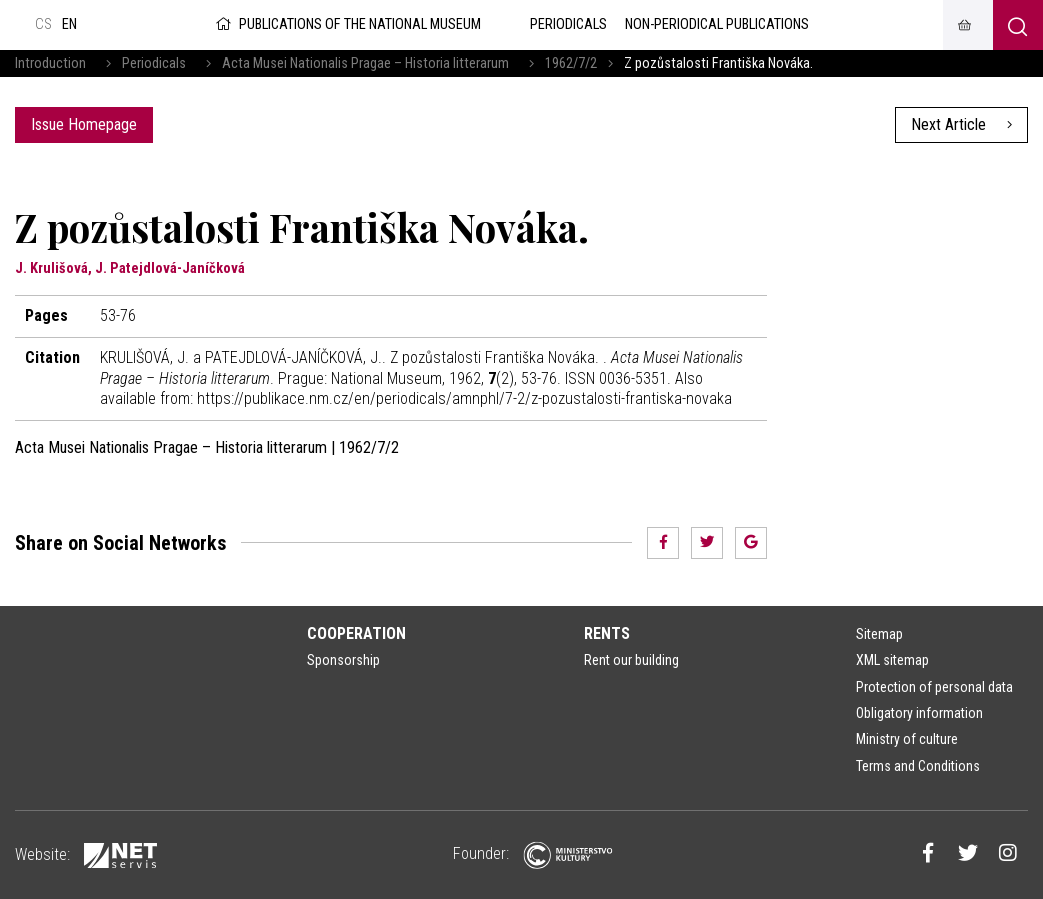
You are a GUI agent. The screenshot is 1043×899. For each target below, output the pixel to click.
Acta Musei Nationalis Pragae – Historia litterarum (365, 63)
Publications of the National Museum (346, 24)
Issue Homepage (84, 124)
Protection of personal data (934, 687)
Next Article (961, 124)
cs (43, 24)
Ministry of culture (907, 739)
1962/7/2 (571, 63)
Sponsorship (343, 660)
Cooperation (356, 633)
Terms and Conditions (918, 766)
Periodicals (154, 63)
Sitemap (879, 634)
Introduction (50, 63)
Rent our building (631, 660)
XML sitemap (892, 660)
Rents (607, 633)
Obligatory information (919, 713)
